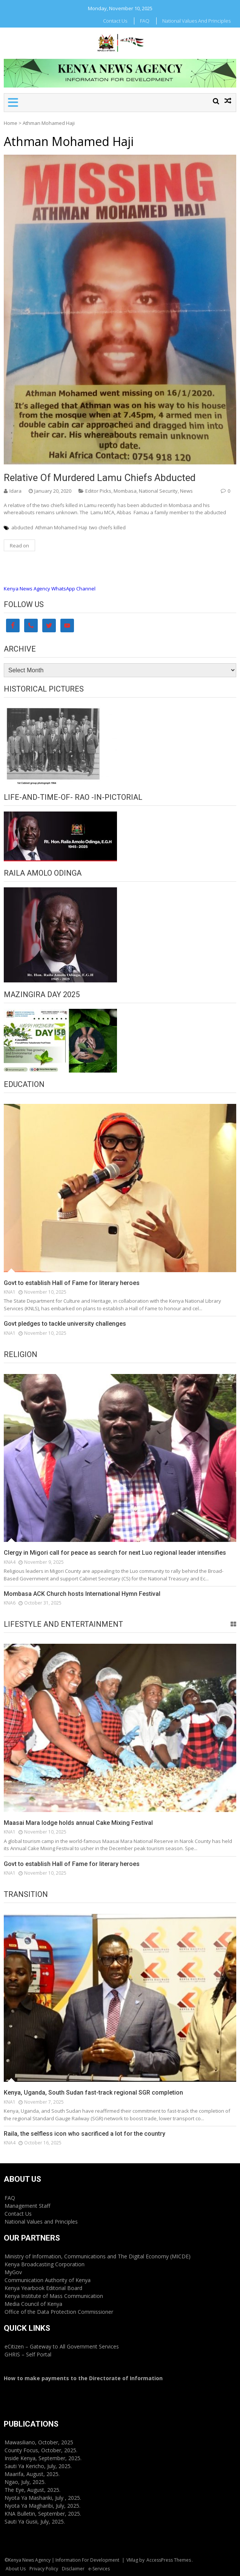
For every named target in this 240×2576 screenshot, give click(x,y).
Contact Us (115, 20)
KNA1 (9, 1292)
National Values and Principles (196, 20)
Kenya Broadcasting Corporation (45, 2264)
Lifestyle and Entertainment (63, 1624)
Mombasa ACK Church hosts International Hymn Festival (82, 1593)
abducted (22, 527)
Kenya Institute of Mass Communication (54, 2295)
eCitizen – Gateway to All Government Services (62, 2346)
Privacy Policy (43, 2568)
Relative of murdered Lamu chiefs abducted (99, 477)
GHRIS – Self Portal (28, 2354)
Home (10, 123)
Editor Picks (98, 490)
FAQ (144, 20)
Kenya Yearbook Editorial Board (43, 2288)
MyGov (13, 2272)
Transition (26, 1894)
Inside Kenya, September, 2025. (43, 2458)
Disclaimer (73, 2568)
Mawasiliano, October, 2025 (39, 2442)
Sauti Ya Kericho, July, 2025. (38, 2466)
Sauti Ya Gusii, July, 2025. (35, 2521)
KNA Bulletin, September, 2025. (43, 2513)
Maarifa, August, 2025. (32, 2474)
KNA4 (9, 1562)
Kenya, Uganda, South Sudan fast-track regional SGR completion (93, 2092)
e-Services (99, 2568)
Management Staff (27, 2205)
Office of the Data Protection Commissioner (59, 2311)
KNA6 (9, 1603)
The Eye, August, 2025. (32, 2489)
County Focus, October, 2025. (41, 2450)
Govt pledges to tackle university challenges (65, 1323)
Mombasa (125, 490)
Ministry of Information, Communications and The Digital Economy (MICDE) (98, 2256)
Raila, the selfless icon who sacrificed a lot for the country (84, 2133)
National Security (158, 490)
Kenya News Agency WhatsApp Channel (49, 588)
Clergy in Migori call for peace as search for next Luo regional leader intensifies (115, 1552)
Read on (19, 545)
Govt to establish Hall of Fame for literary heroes (72, 1282)
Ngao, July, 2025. (25, 2481)
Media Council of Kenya (33, 2303)
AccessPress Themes (168, 2560)
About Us (16, 2568)
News (186, 490)
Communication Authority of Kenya (48, 2280)
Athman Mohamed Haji (61, 527)
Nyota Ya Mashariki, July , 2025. (43, 2497)
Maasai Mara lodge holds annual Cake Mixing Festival (78, 1822)
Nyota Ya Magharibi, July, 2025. (42, 2505)
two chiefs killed (107, 527)
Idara (15, 490)
